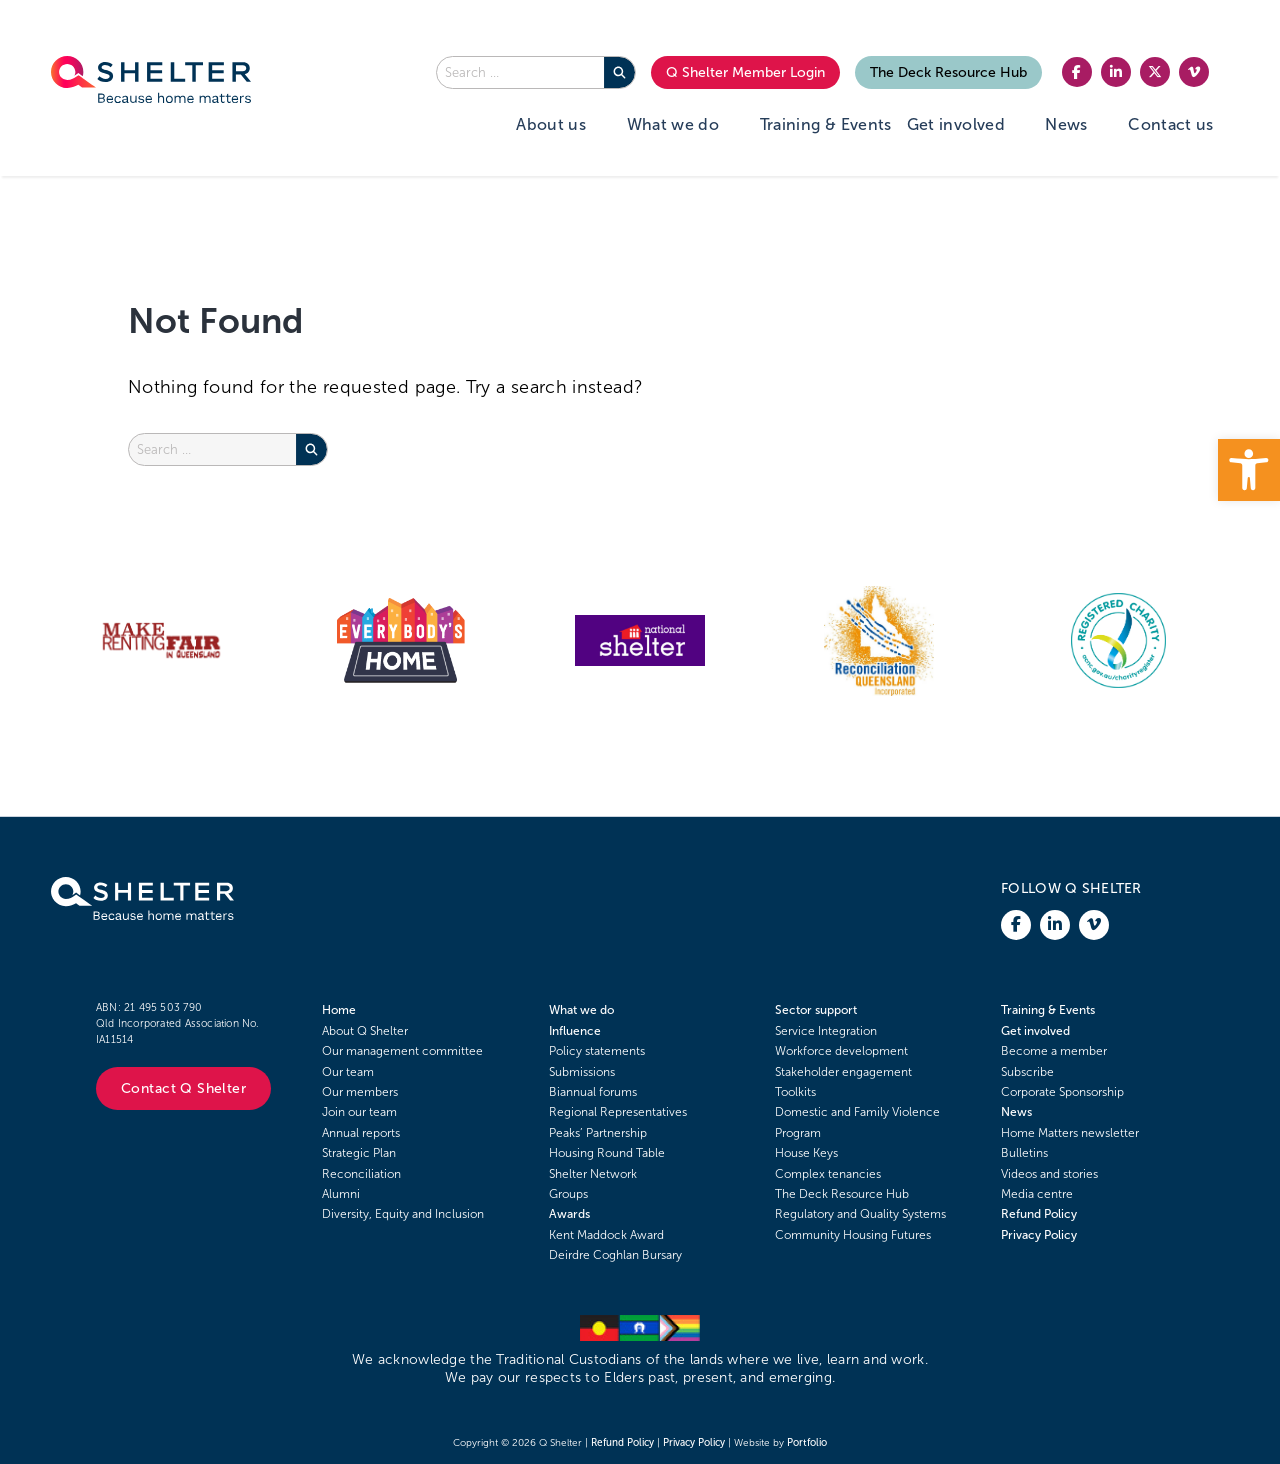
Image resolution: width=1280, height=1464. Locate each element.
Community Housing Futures (853, 1235)
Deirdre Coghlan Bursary (615, 1255)
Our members (360, 1092)
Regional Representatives (618, 1112)
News (1016, 1112)
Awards (569, 1214)
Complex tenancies (828, 1174)
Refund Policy (1039, 1214)
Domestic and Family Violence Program (857, 1122)
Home (339, 1010)
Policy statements (597, 1051)
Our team (348, 1072)
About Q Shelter (365, 1031)
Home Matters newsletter (1070, 1133)
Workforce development (841, 1051)
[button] (1249, 470)
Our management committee (402, 1051)
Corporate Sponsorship (1062, 1092)
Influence (575, 1031)
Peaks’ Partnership (598, 1133)
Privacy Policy (1039, 1235)
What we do (581, 1010)
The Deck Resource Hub (948, 72)
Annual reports (361, 1133)
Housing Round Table (607, 1153)
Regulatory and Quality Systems (860, 1214)
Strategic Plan (359, 1153)
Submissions (582, 1072)
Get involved (1035, 1031)
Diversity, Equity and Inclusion (403, 1214)
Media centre (1037, 1194)
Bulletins (1024, 1153)
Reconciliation (361, 1174)
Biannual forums (593, 1092)
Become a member (1054, 1051)
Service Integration (826, 1031)
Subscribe (1027, 1072)
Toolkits (795, 1092)
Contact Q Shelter (183, 1088)
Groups (568, 1194)
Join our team (359, 1112)
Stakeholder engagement (843, 1072)
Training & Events (1048, 1010)
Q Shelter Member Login (745, 72)
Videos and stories (1049, 1174)
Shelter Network (593, 1174)
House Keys (806, 1153)
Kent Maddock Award (606, 1235)
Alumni (341, 1194)
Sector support (816, 1010)
